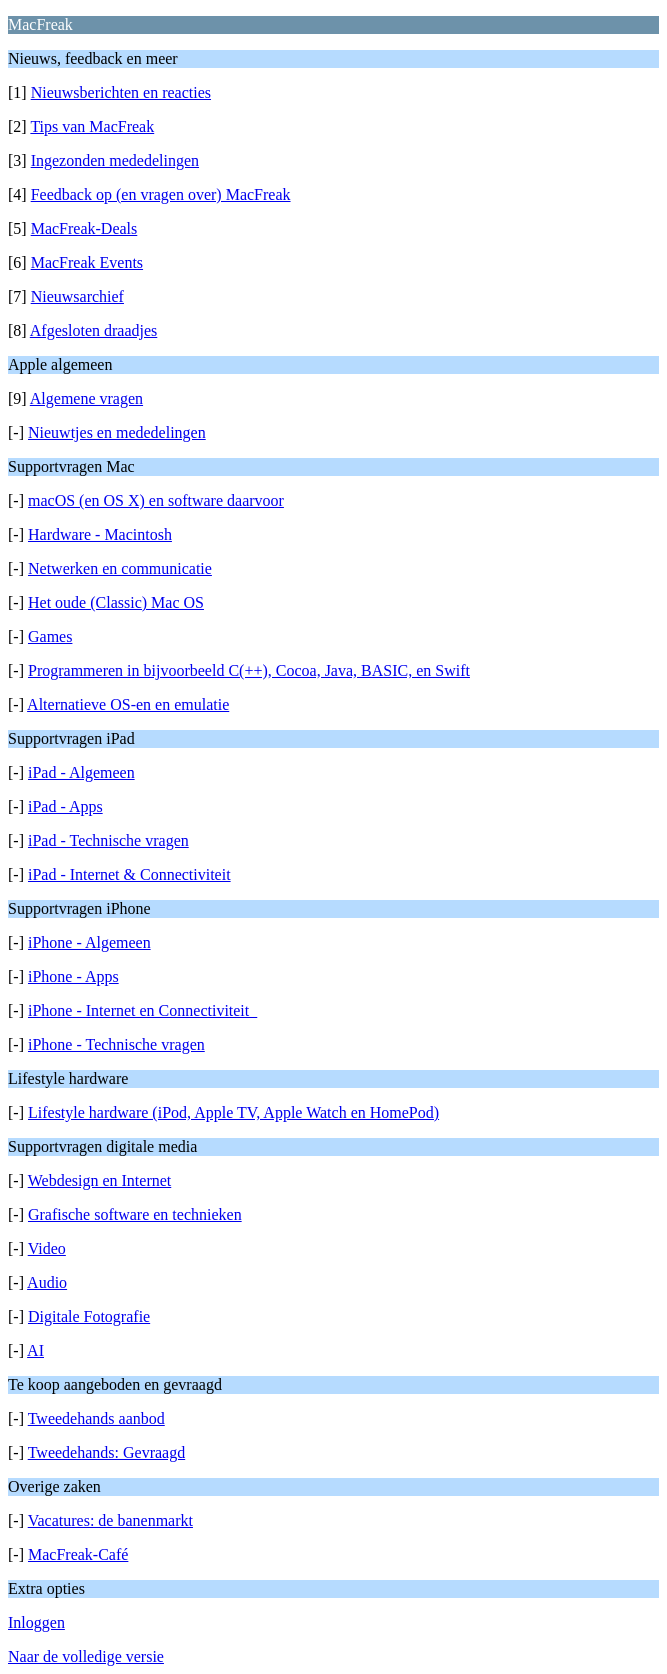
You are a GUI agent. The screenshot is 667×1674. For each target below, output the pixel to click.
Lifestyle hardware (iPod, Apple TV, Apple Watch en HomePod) (233, 1112)
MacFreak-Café (78, 1554)
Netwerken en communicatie (120, 568)
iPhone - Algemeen (89, 942)
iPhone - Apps (73, 976)
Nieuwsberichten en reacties (121, 92)
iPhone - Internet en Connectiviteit (142, 1010)
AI (35, 1350)
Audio (47, 1282)
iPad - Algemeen (81, 772)
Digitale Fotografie (89, 1316)
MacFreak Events (87, 262)
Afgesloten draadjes (94, 330)
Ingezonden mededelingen (115, 160)
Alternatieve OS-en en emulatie (128, 704)
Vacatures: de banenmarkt (110, 1520)
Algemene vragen (86, 398)
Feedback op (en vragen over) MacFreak (161, 194)
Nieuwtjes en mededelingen (117, 432)
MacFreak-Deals (84, 228)
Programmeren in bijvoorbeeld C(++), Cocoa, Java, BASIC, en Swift (249, 670)
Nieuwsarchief (77, 296)
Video (47, 1248)
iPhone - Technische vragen (116, 1044)
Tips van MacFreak (92, 126)
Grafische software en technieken (135, 1214)
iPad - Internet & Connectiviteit (129, 874)
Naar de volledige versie (86, 1656)
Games (50, 636)
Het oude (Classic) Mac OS (116, 602)
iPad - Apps (65, 806)
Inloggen (36, 1622)
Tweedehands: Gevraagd (106, 1452)
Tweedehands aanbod (96, 1418)
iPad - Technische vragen (108, 840)
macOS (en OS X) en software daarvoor (156, 500)
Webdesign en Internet (100, 1180)
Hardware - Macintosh (100, 534)
